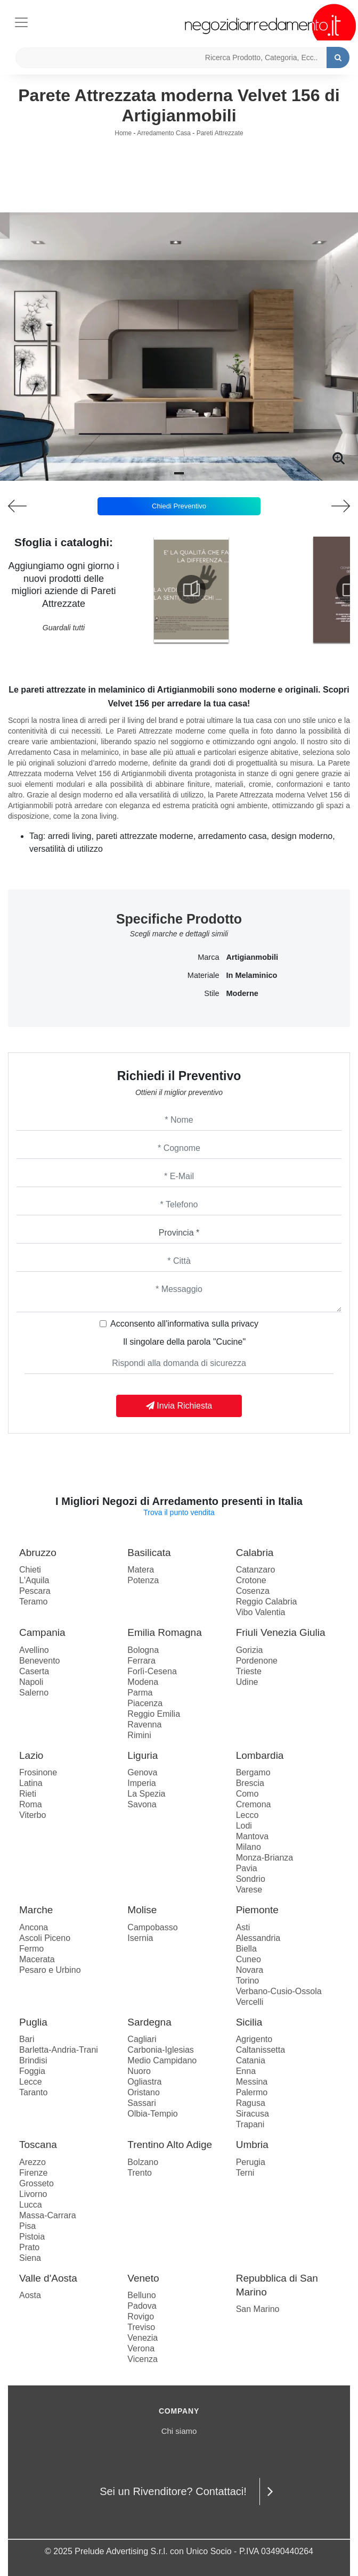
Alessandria (258, 1938)
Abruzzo (37, 1552)
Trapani (250, 2124)
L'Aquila (34, 1580)
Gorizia (249, 1650)
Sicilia (249, 2022)
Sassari (141, 2103)
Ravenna (144, 1724)
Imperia (141, 1783)
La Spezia (146, 1793)
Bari (26, 2039)
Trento (139, 2172)
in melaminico (252, 975)
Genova (142, 1772)
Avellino (34, 1650)
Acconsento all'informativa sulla (184, 1323)
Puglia (33, 2022)
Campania (42, 1632)
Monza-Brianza (265, 1857)
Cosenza (253, 1590)
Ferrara (141, 1660)
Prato (29, 2247)
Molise (142, 1909)
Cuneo (248, 1959)
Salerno (33, 1692)
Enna (246, 2071)
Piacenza (144, 1703)
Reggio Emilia (153, 1713)
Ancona (33, 1927)
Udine (247, 1681)
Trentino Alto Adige (169, 2144)
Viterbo (32, 1815)
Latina (31, 1783)
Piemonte (257, 1909)
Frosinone (38, 1772)
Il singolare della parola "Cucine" (184, 1341)
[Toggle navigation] (21, 20)
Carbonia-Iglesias (160, 2049)
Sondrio (250, 1878)
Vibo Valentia (261, 1612)
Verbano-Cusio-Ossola (279, 1991)
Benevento (39, 1660)
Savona (141, 1804)
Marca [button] (208, 957)
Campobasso (152, 1927)
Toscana (38, 2144)
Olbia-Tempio (152, 2113)
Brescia (250, 1783)
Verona (140, 2348)
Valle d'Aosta (48, 2278)
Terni (245, 2172)
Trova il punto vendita (178, 1512)
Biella (246, 1948)
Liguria (142, 1755)
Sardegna (149, 2022)
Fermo (31, 1948)
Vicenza (142, 2359)
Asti (243, 1927)
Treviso (141, 2327)
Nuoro (139, 2071)
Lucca (30, 2204)
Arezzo (32, 2162)
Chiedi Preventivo (179, 506)
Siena (30, 2257)
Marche (36, 1909)
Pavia (246, 1868)
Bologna (143, 1650)
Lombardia (260, 1755)
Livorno (33, 2194)
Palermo (252, 2092)
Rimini (139, 1735)
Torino (247, 1980)
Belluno (141, 2295)
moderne (242, 993)
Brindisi (33, 2060)
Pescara (35, 1590)
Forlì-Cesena (151, 1671)
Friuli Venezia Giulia (281, 1632)
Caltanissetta (261, 2049)
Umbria (252, 2144)
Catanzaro (255, 1569)
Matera (140, 1569)
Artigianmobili (252, 957)
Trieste (249, 1671)
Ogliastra (144, 2081)
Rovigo (140, 2316)
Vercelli (250, 2001)
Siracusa (252, 2113)
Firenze (33, 2172)
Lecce (30, 2081)
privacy (244, 1323)
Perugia (250, 2162)
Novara (250, 1969)
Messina (252, 2081)
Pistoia (32, 2236)
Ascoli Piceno (44, 1938)
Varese (249, 1889)
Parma (139, 1692)
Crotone (251, 1580)
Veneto (143, 2278)
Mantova (252, 1836)
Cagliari (141, 2039)
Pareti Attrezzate (220, 133)
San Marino (258, 2309)
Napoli (31, 1681)
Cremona (253, 1804)
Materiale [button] (203, 975)
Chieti (30, 1569)
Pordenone (257, 1660)
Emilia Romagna (164, 1632)
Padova (141, 2305)
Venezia (142, 2337)
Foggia (32, 2071)
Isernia (140, 1938)
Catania (250, 2060)
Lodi (244, 1825)
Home (123, 133)
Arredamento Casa (164, 133)
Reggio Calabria (266, 1601)
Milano (248, 1846)
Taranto (33, 2092)
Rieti (27, 1793)
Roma (30, 1804)
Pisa (27, 2226)
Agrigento (254, 2039)
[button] (179, 473)
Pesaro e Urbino (50, 1969)
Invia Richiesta (179, 1405)
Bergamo (253, 1772)
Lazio (31, 1755)
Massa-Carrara (47, 2215)
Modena (142, 1681)
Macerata (37, 1959)
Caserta (34, 1671)
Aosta (30, 2295)
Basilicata (148, 1552)
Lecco (247, 1815)
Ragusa (250, 2103)
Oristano (143, 2092)
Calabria (255, 1552)
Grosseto (36, 2183)
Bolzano (142, 2162)
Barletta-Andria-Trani (58, 2049)
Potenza (143, 1580)
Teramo (33, 1601)
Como (247, 1793)
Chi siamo (179, 2430)
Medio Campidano (162, 2060)
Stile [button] (211, 993)
